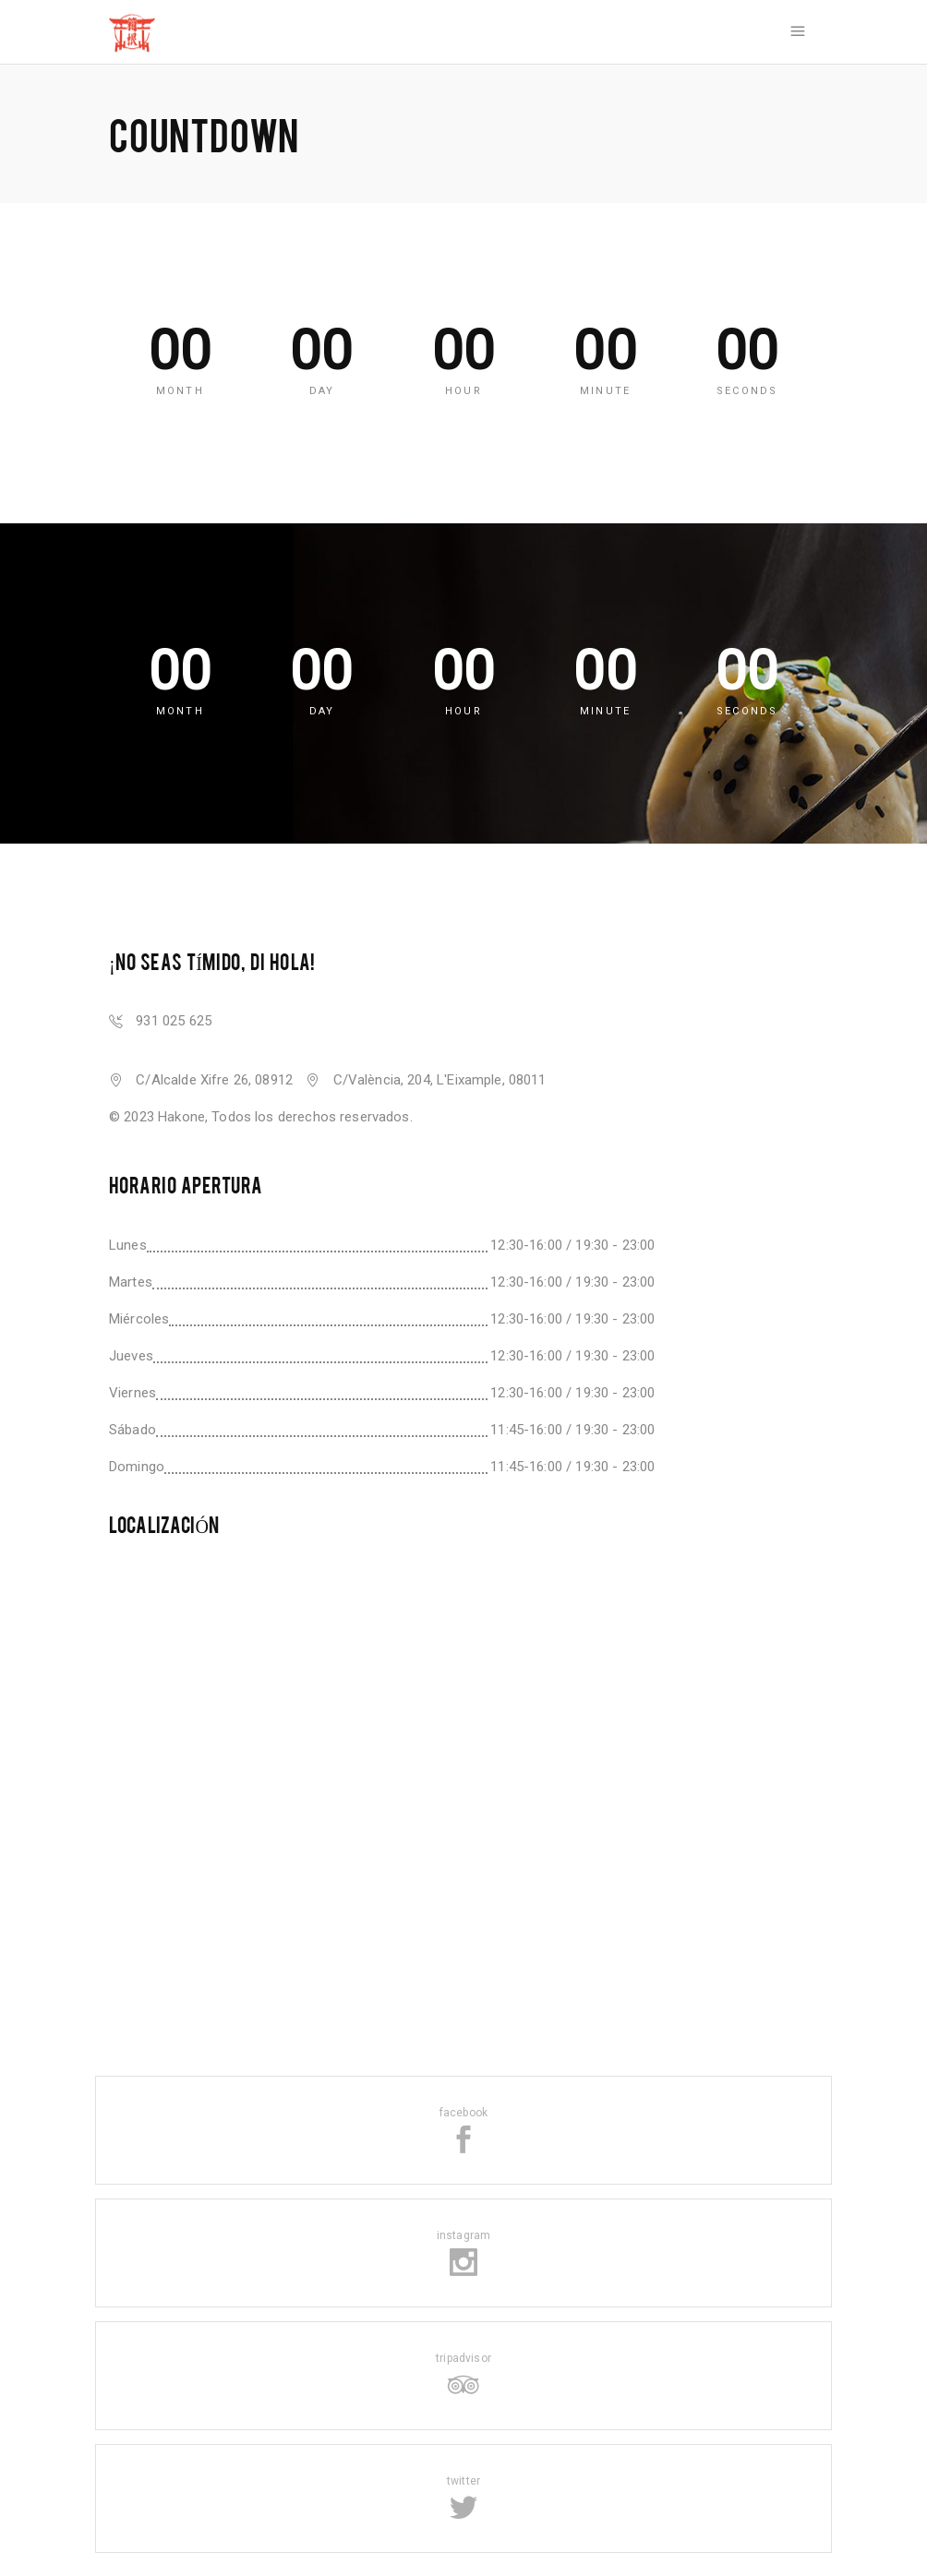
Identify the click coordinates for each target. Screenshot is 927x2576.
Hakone (181, 1116)
